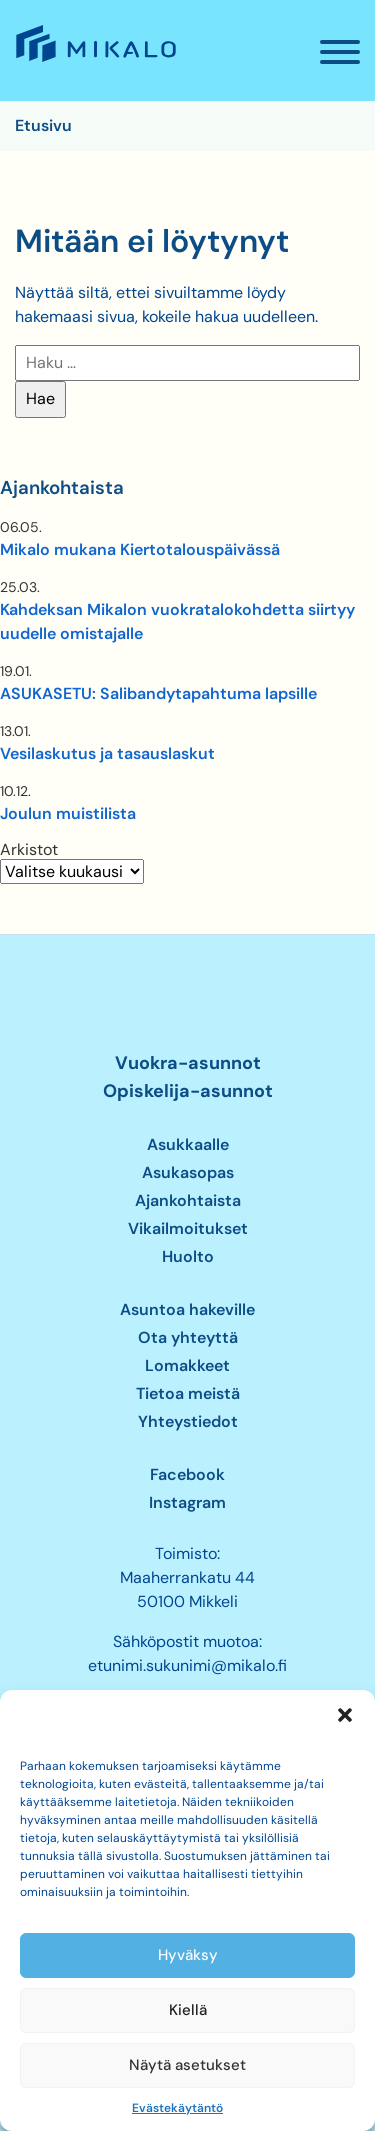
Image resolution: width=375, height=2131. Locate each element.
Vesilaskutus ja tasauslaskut (107, 753)
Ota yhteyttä (188, 1337)
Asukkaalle (188, 1144)
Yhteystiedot (188, 1421)
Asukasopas (188, 1172)
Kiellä (188, 2010)
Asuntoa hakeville (187, 1309)
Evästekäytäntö (177, 2108)
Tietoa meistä (188, 1393)
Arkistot (29, 850)
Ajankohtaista (188, 1200)
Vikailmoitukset (188, 1228)
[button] (345, 1715)
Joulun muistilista (68, 813)
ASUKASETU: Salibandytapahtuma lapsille (158, 693)
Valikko (347, 60)
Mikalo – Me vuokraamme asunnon (94, 61)
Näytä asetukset (187, 2065)
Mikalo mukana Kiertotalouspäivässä (140, 549)
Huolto (188, 1256)
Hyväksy (188, 1955)
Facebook (187, 1474)
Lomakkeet (187, 1365)
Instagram (187, 1502)
